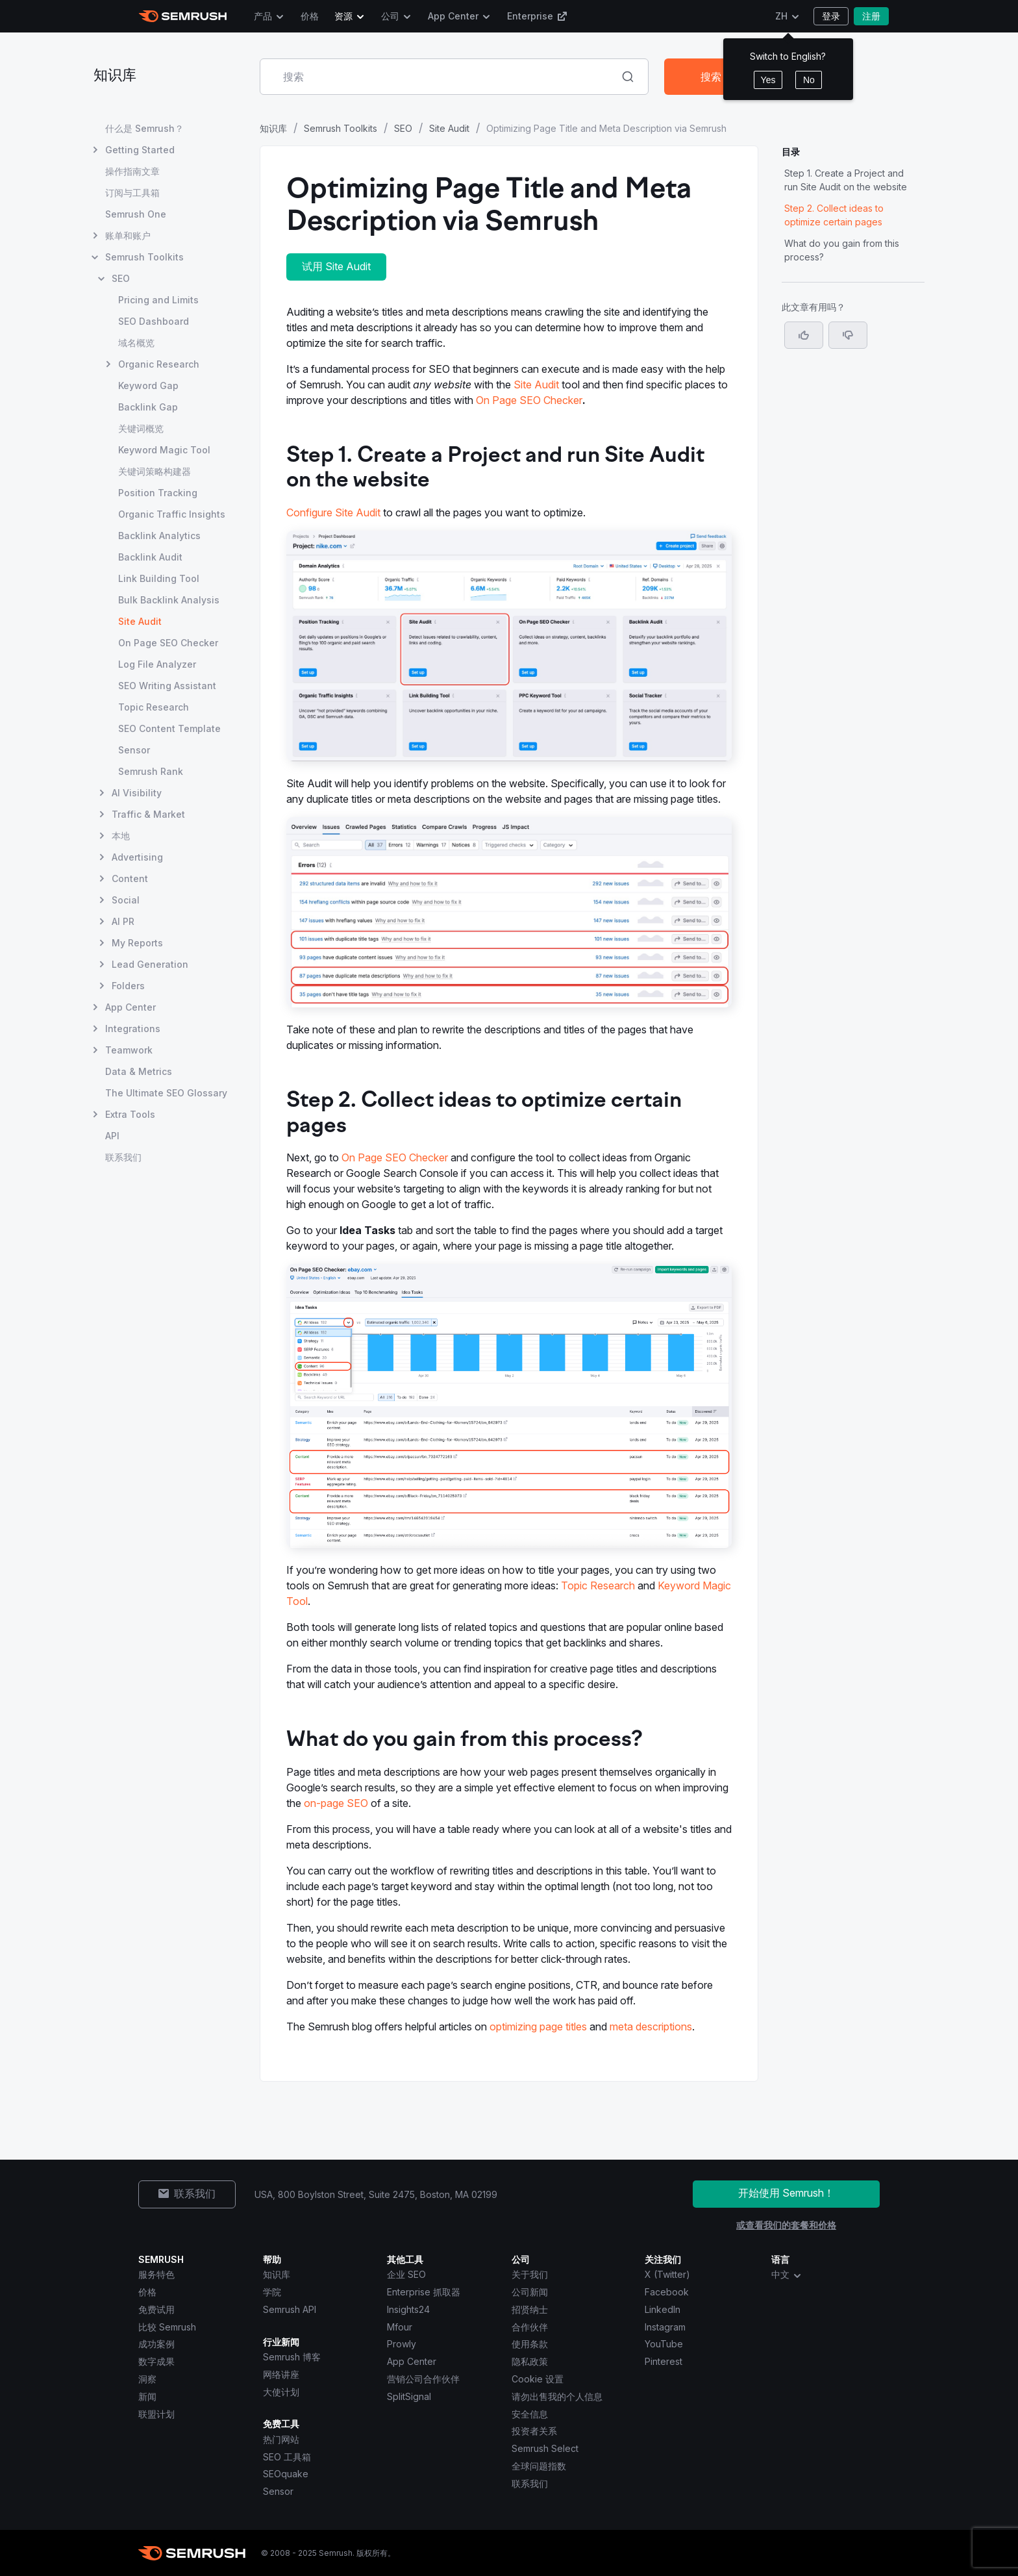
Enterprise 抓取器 (423, 2291)
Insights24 (408, 2309)
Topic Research (598, 1585)
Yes (768, 80)
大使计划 (281, 2391)
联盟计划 (156, 2413)
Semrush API (289, 2309)
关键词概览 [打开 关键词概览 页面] (141, 428)
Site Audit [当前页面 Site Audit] (140, 621)
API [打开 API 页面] (112, 1135)
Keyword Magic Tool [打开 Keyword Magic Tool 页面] (164, 449)
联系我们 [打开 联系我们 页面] (123, 1157)
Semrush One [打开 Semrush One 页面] (135, 214)
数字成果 (156, 2361)
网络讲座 (281, 2374)
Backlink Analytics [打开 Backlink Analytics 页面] (159, 535)
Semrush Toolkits (340, 128)
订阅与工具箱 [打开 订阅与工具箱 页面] (132, 192)
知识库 (114, 76)
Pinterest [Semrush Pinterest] (663, 2361)
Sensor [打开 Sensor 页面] (134, 749)
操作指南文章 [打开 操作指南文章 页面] (132, 171)
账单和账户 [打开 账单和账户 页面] (128, 235)
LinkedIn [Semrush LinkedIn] (662, 2309)
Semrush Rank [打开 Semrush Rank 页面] (150, 771)
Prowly (401, 2343)
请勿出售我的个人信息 (557, 2396)
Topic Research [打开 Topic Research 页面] (153, 707)
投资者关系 (534, 2430)
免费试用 (156, 2309)
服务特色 (156, 2274)
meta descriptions (651, 2026)
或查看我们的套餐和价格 (786, 2224)
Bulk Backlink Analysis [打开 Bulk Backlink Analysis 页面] (168, 599)
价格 (310, 15)
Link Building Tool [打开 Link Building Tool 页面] (158, 578)
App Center (453, 15)
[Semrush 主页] (182, 16)
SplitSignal (409, 2396)
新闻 (147, 2396)
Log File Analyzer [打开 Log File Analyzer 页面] (157, 664)
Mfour (399, 2326)
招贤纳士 (530, 2309)
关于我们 (530, 2274)
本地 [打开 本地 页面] (121, 835)
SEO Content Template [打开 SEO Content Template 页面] (169, 728)
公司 (390, 15)
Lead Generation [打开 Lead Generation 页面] (150, 964)
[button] (847, 335)
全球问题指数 (539, 2465)
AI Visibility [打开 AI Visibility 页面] (137, 793)
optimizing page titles (538, 2026)
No (809, 80)
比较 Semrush (167, 2326)
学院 (272, 2291)
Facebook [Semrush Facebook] (667, 2291)
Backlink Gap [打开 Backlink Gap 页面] (148, 406)
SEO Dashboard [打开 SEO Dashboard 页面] (153, 321)
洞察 (147, 2378)
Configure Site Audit (333, 512)
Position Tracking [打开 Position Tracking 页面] (157, 492)
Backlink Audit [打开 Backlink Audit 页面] (150, 556)
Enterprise (537, 15)
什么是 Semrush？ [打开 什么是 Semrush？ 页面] (144, 128)
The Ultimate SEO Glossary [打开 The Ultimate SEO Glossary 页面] (166, 1092)
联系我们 (530, 2483)
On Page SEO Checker (529, 400)
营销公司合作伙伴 (423, 2378)
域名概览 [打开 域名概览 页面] (136, 342)
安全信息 (530, 2413)
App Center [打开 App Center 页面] (130, 1007)
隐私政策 (530, 2361)
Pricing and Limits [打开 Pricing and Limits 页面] (158, 299)
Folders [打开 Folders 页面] (128, 985)
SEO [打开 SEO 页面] (121, 278)
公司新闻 (530, 2291)
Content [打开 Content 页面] (130, 878)
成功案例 (156, 2343)
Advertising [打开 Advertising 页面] (137, 857)
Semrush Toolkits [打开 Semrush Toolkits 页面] (144, 256)
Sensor (278, 2491)
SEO (403, 128)
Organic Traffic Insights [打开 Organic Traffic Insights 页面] (171, 514)
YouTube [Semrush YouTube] (664, 2343)
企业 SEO (406, 2274)
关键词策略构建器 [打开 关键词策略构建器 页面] (154, 471)
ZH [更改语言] (781, 15)
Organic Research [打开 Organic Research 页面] (158, 364)
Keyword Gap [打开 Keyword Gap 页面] (148, 385)
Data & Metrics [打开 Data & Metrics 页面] (138, 1071)
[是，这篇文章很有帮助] (803, 335)
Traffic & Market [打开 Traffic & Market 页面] (148, 814)
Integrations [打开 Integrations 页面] (132, 1028)
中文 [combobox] (786, 2274)
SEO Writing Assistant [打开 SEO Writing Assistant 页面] (167, 685)
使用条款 (530, 2343)
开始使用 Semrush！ (786, 2192)
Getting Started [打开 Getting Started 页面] (140, 150)
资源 (343, 15)
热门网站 (281, 2439)
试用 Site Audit (336, 266)
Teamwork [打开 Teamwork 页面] (129, 1050)
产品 (263, 15)
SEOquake (285, 2473)
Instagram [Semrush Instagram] (665, 2326)
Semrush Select (545, 2448)
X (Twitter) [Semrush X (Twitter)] (667, 2274)
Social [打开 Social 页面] (126, 900)
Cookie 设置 (538, 2378)
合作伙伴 (530, 2326)
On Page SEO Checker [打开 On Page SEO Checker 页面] (168, 642)
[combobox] (439, 76)
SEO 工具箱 (287, 2456)
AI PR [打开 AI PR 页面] (123, 921)
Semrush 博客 (292, 2356)
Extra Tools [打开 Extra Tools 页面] (130, 1114)
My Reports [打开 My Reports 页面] (137, 943)
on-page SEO (336, 1803)
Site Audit (449, 128)
